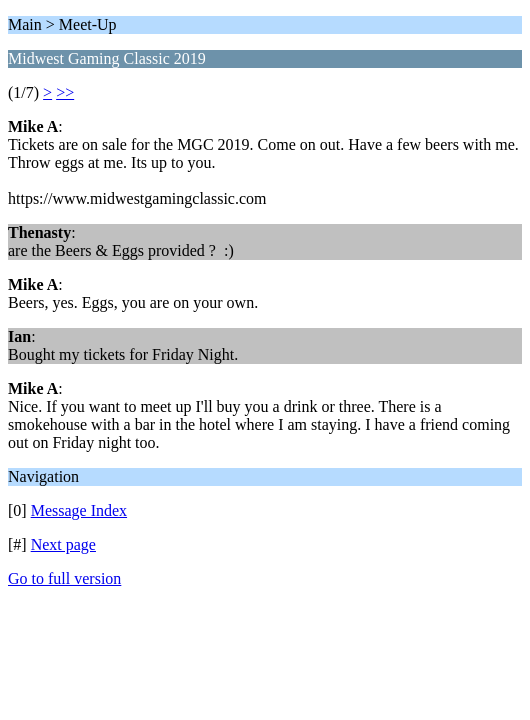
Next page (63, 544)
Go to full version (64, 578)
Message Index (79, 510)
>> (65, 92)
